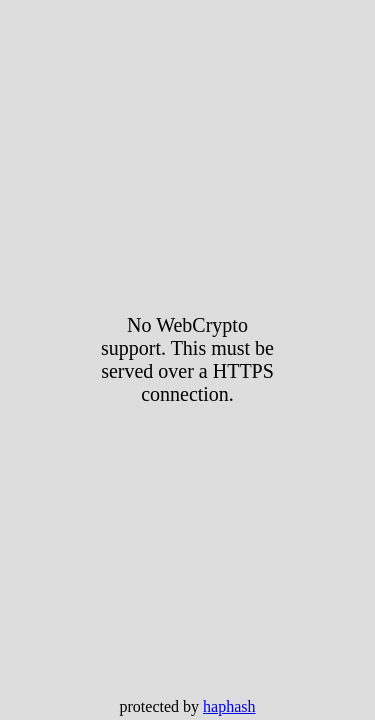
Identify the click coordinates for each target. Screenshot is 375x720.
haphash (229, 706)
